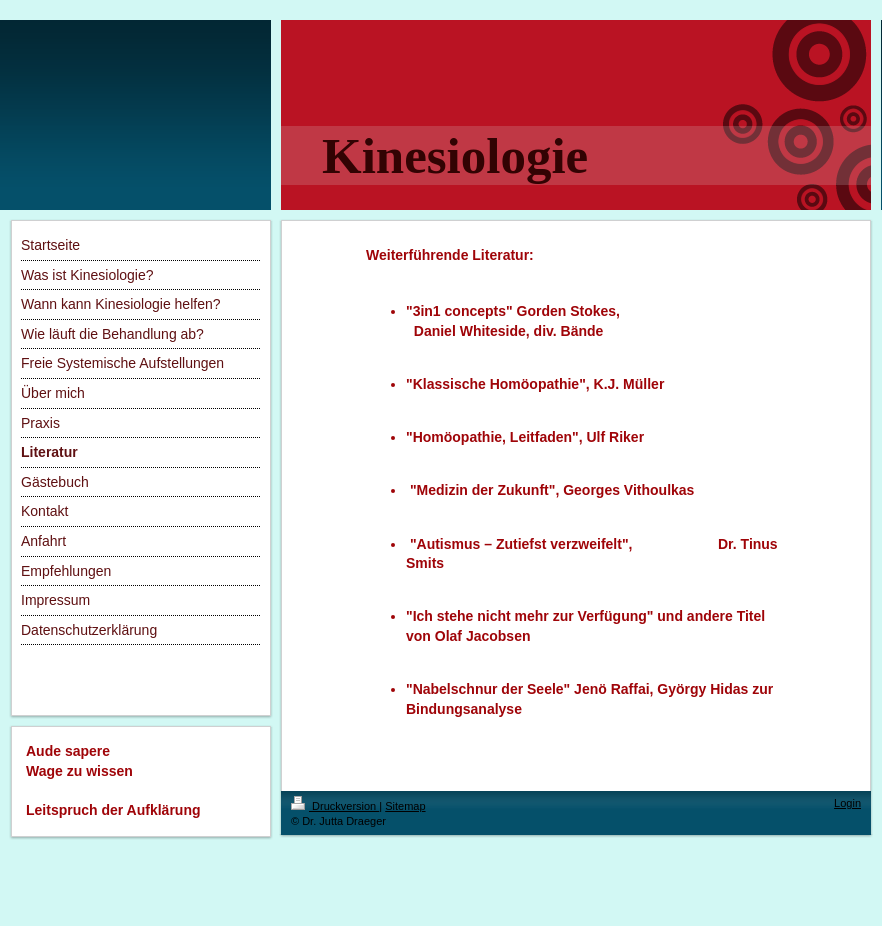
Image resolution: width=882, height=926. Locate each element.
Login (847, 803)
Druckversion (335, 806)
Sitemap (405, 806)
